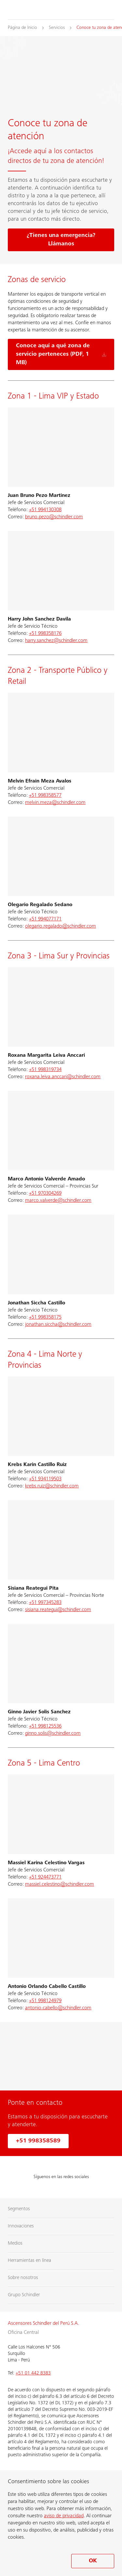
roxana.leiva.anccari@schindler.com (63, 1076)
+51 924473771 (45, 1877)
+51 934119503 (45, 1479)
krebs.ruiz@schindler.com (52, 1486)
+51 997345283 (45, 1602)
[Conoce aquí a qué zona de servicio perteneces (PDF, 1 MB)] (61, 354)
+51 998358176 (45, 633)
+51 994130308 (45, 509)
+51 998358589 (38, 2141)
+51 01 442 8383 (33, 2373)
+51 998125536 (45, 1726)
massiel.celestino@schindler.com (59, 1884)
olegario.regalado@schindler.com (60, 926)
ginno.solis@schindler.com (53, 1733)
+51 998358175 (45, 1317)
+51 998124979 (45, 2000)
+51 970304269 (45, 1193)
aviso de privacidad (64, 2516)
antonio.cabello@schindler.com (58, 2008)
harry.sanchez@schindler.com (56, 640)
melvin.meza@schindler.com (55, 802)
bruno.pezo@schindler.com (54, 517)
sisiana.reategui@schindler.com (58, 1609)
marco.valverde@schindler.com (58, 1200)
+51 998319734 (45, 1069)
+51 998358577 (45, 795)
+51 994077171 (45, 919)
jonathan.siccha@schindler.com (58, 1324)
